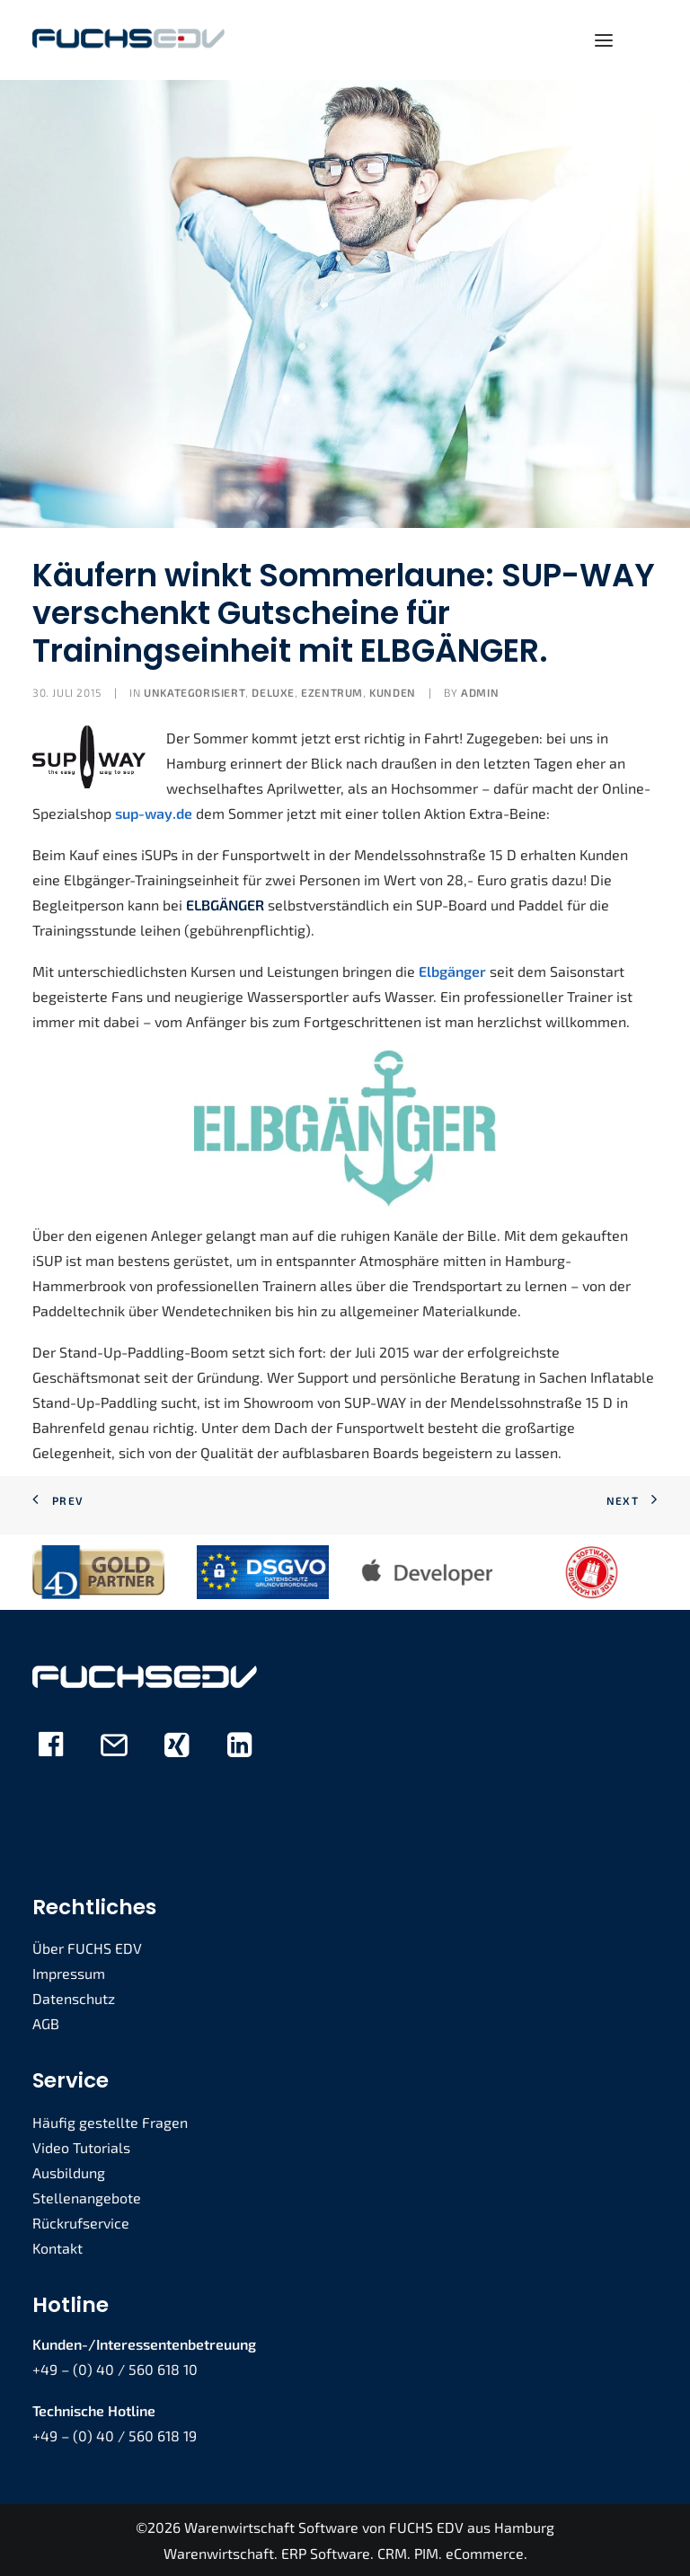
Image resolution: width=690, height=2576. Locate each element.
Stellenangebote (86, 2197)
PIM (426, 2553)
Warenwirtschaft (219, 2553)
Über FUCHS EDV (87, 1947)
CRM (392, 2553)
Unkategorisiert (194, 692)
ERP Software (325, 2553)
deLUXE (273, 692)
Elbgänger (452, 971)
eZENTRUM (332, 692)
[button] (603, 40)
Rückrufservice (80, 2222)
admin (480, 692)
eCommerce (485, 2553)
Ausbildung (68, 2172)
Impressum (68, 1973)
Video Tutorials (81, 2147)
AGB (45, 2023)
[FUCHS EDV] (128, 40)
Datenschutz (73, 1998)
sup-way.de (153, 813)
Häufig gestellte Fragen (110, 2122)
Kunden (392, 692)
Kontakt (57, 2247)
